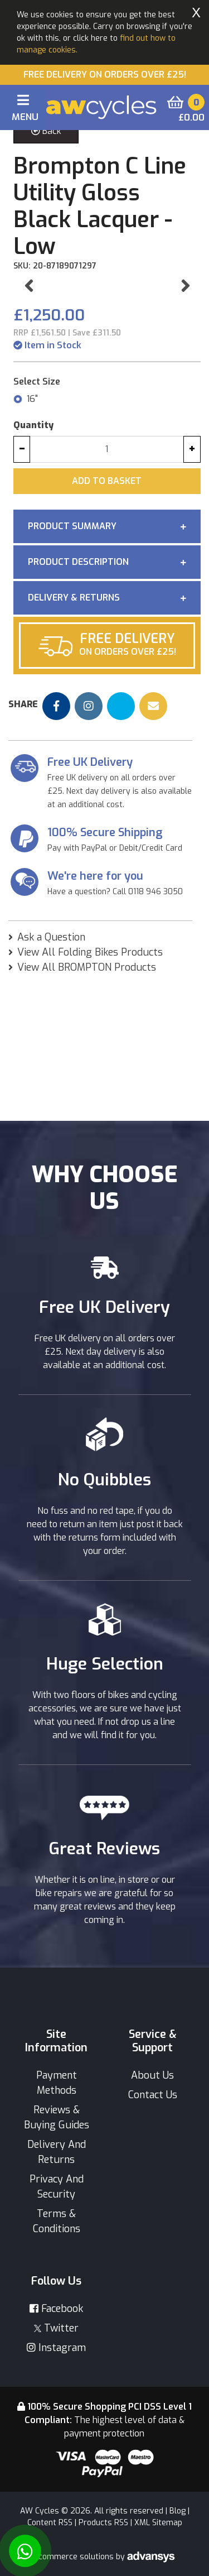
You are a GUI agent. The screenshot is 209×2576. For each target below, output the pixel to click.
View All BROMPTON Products (86, 1104)
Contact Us (152, 2095)
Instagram (56, 2347)
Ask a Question (51, 1074)
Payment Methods (56, 2083)
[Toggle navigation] (23, 109)
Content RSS (49, 2522)
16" (32, 535)
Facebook (56, 2308)
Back (46, 131)
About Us (152, 2075)
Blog (177, 2511)
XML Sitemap (158, 2522)
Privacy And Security (57, 2186)
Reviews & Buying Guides (56, 2117)
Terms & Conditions (56, 2221)
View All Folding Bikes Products (90, 1089)
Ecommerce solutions (75, 2556)
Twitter (56, 2328)
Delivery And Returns (56, 2152)
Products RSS (103, 2522)
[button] (29, 354)
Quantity (33, 562)
